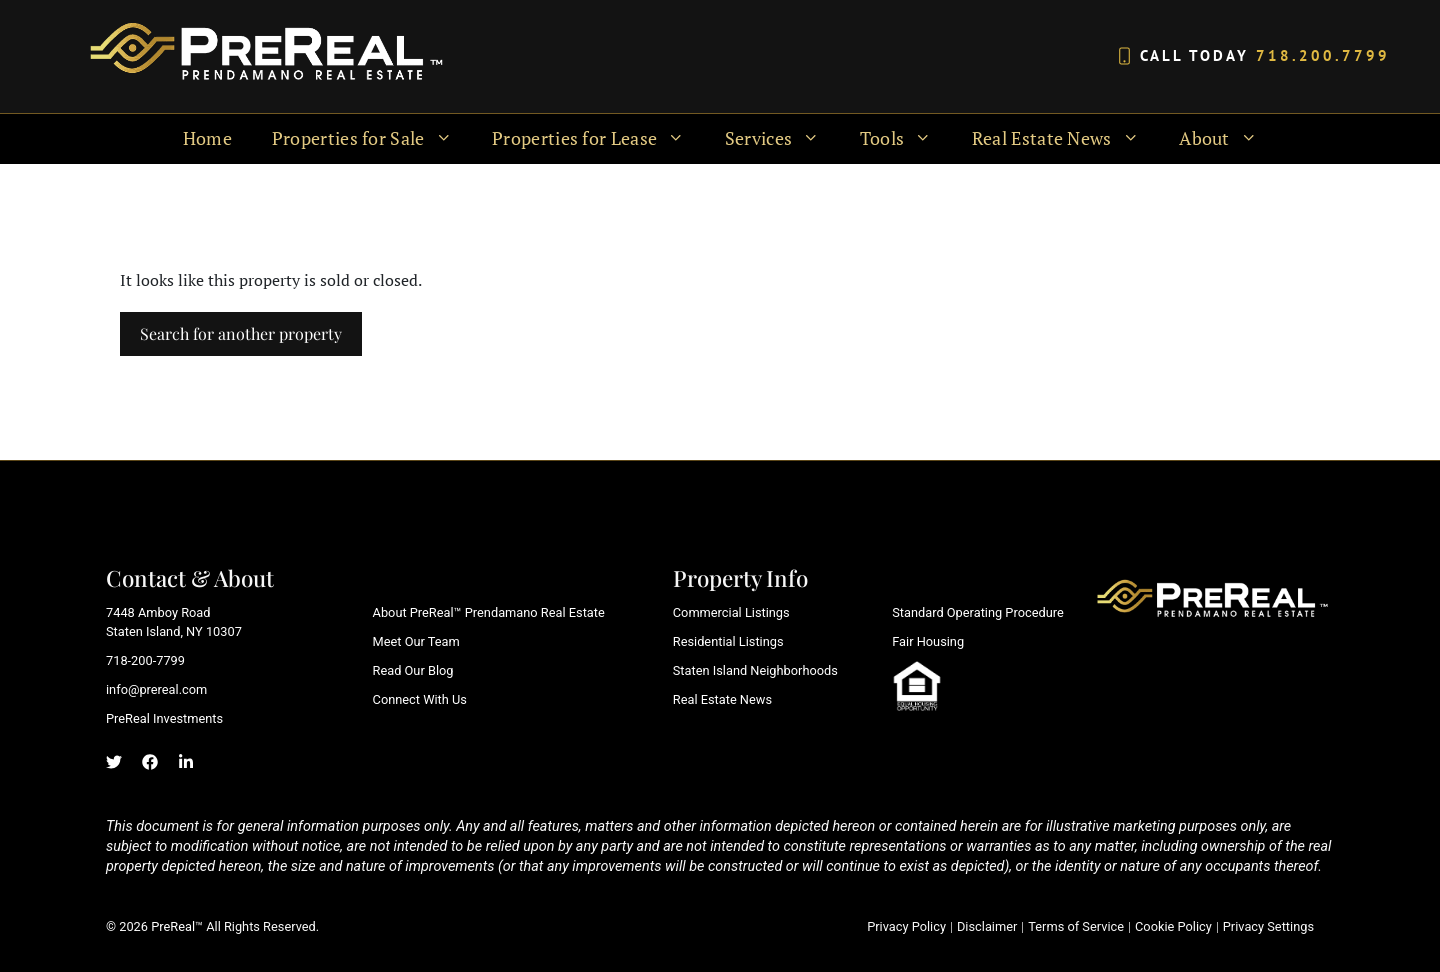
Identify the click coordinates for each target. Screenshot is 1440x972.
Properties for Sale (372, 139)
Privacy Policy (906, 926)
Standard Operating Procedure (978, 612)
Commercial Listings (731, 612)
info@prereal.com (156, 689)
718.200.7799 (1323, 55)
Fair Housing (928, 641)
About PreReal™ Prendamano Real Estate (489, 612)
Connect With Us (420, 699)
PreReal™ (177, 926)
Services (782, 139)
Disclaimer (987, 926)
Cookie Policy (1173, 926)
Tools (906, 139)
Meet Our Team (416, 641)
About (1228, 139)
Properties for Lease (598, 139)
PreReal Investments (164, 718)
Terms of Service (1076, 926)
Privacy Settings (1268, 926)
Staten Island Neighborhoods (755, 670)
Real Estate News (1065, 139)
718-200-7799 (145, 660)
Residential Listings (728, 641)
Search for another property (241, 333)
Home (207, 138)
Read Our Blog (413, 670)
